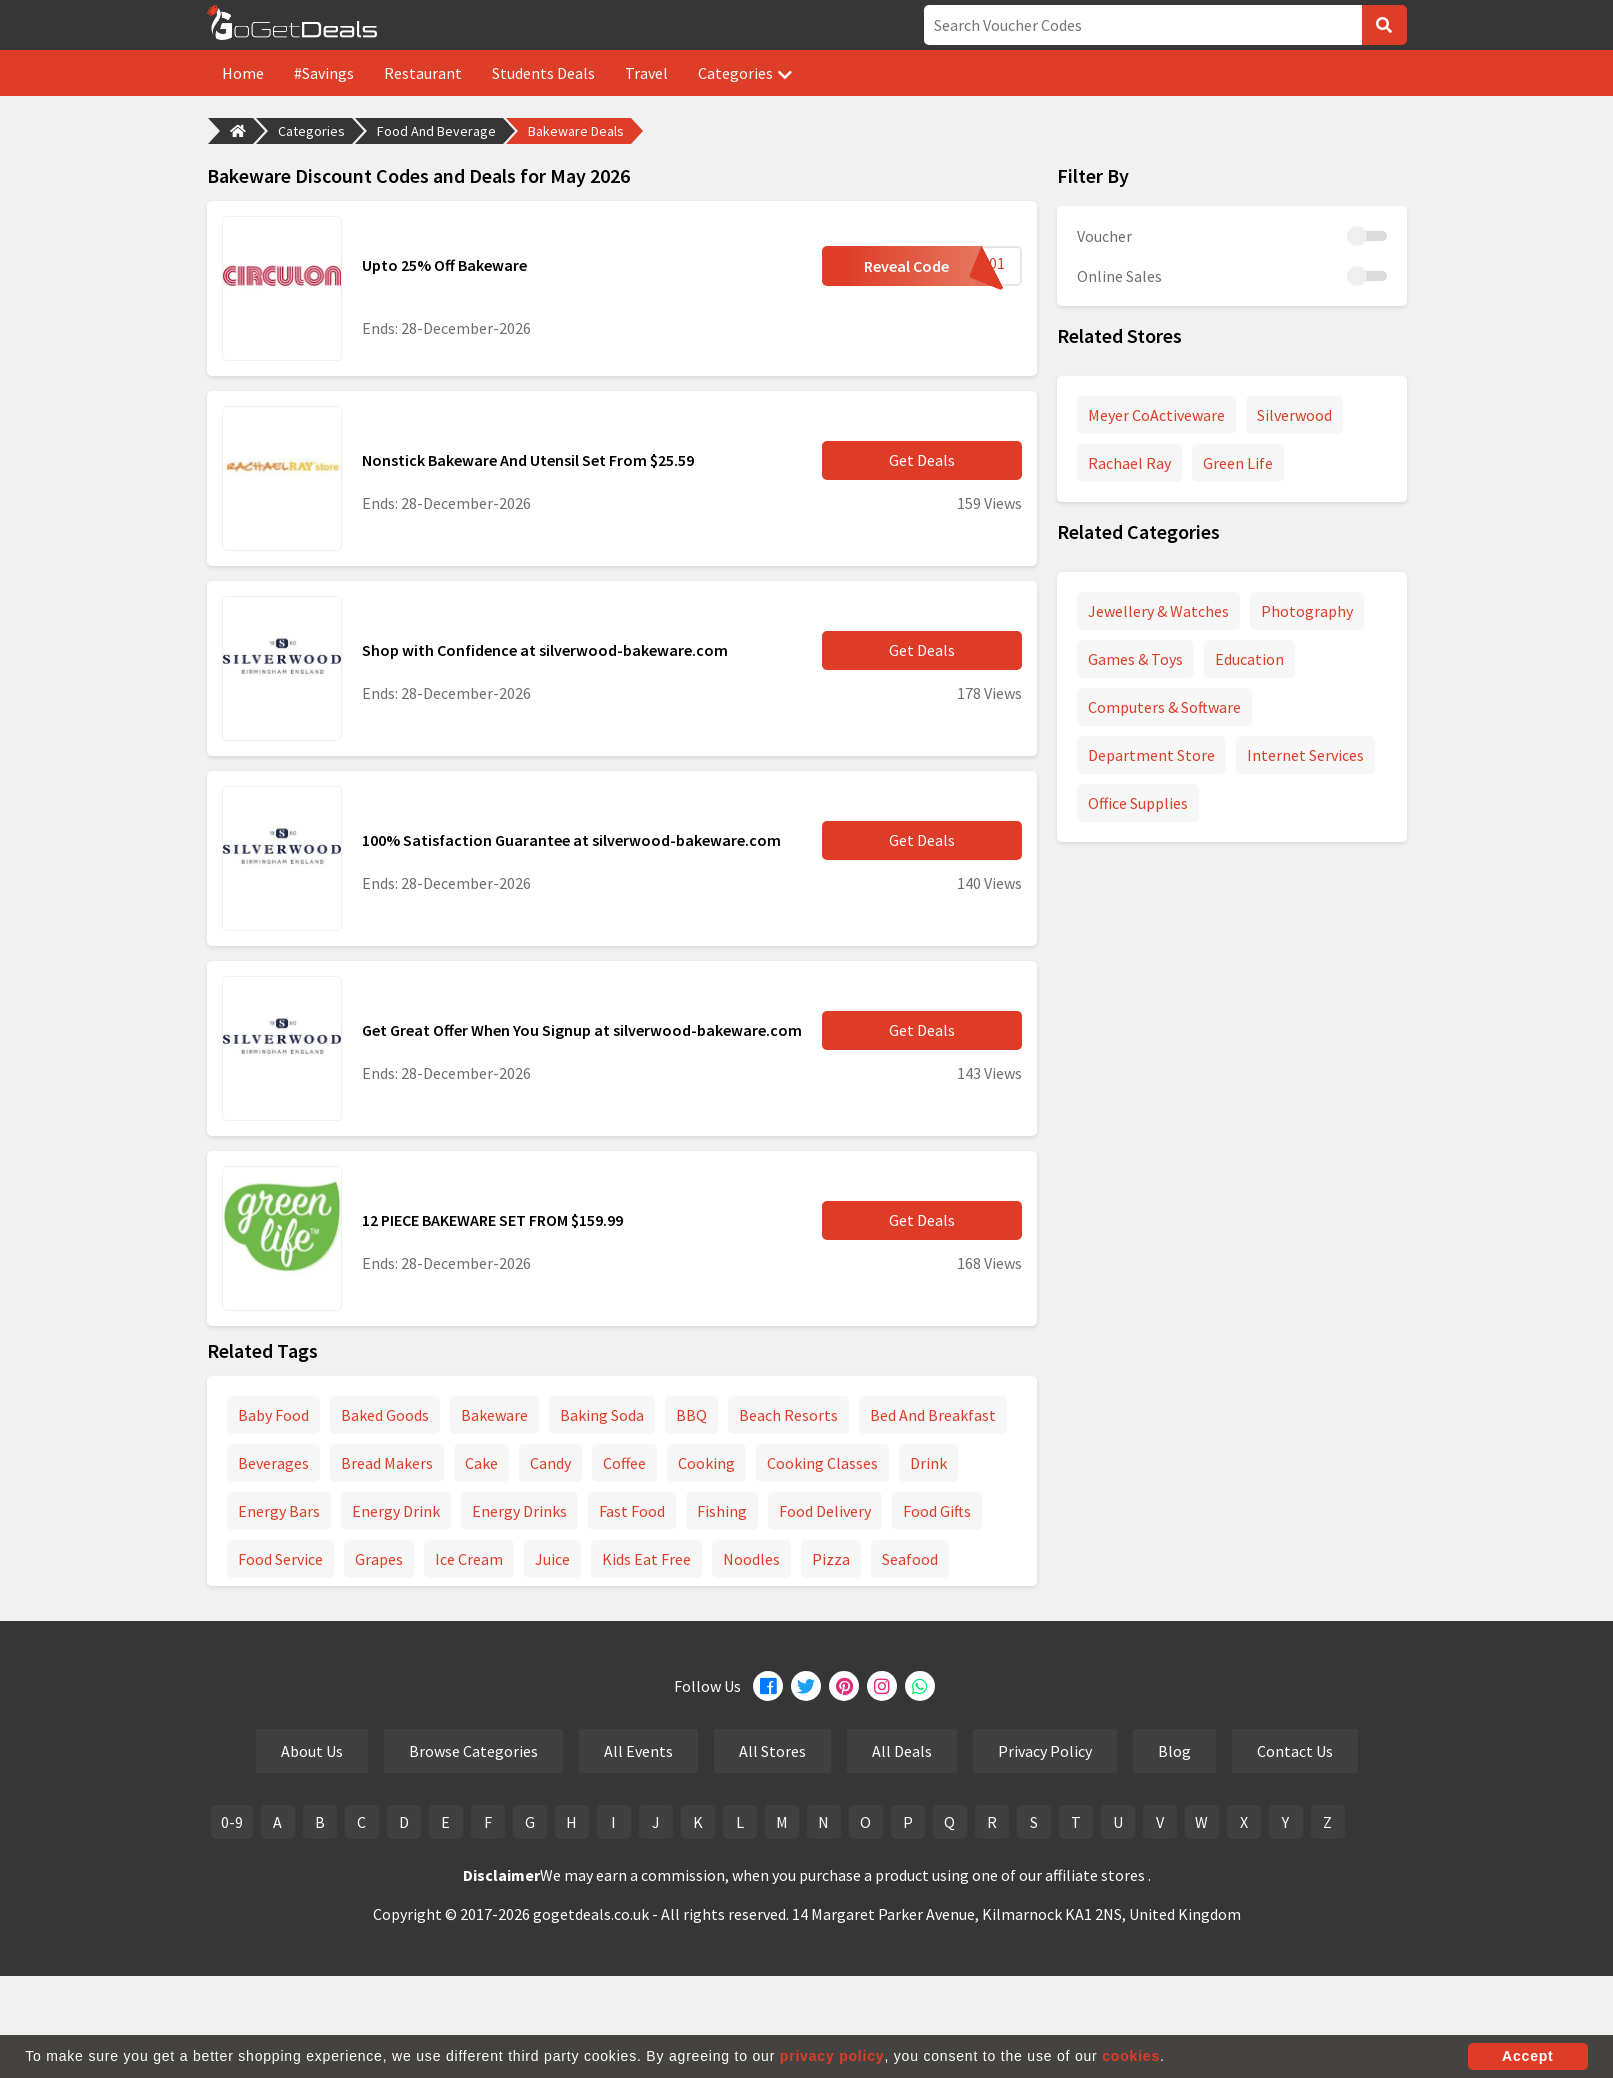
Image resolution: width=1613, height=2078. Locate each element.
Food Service (280, 1559)
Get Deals (922, 460)
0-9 (232, 1822)
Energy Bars (279, 1511)
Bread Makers (387, 1463)
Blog (1174, 1751)
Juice (552, 1559)
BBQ (691, 1415)
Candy (550, 1463)
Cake (481, 1463)
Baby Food (273, 1415)
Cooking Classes (822, 1463)
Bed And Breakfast (933, 1415)
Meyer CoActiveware (1156, 415)
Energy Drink (396, 1511)
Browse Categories (473, 1751)
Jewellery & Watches (1158, 611)
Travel (646, 73)
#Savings (324, 73)
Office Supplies (1138, 803)
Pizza (831, 1559)
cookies (1131, 2056)
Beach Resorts (788, 1415)
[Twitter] (806, 1686)
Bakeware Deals (576, 131)
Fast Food (632, 1511)
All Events (638, 1751)
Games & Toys (1135, 659)
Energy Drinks (519, 1511)
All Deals (902, 1751)
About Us (312, 1751)
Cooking (706, 1463)
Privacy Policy (1045, 1751)
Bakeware (494, 1415)
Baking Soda (602, 1415)
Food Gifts (937, 1511)
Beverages (273, 1463)
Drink (928, 1463)
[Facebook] (768, 1686)
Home (243, 73)
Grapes (379, 1559)
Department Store (1151, 755)
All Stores (772, 1751)
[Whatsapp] (920, 1686)
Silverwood (1294, 415)
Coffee (624, 1463)
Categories (745, 73)
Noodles (751, 1559)
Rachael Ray (1129, 463)
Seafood (910, 1559)
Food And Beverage (436, 131)
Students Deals (543, 73)
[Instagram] (882, 1686)
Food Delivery (825, 1511)
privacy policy (832, 2056)
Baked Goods (385, 1415)
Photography (1307, 611)
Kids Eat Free (646, 1559)
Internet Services (1305, 755)
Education (1249, 659)
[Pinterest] (844, 1686)
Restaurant (423, 73)
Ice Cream (469, 1559)
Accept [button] (1527, 2056)
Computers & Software (1164, 707)
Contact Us (1295, 1751)
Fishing (722, 1511)
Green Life (1238, 463)
